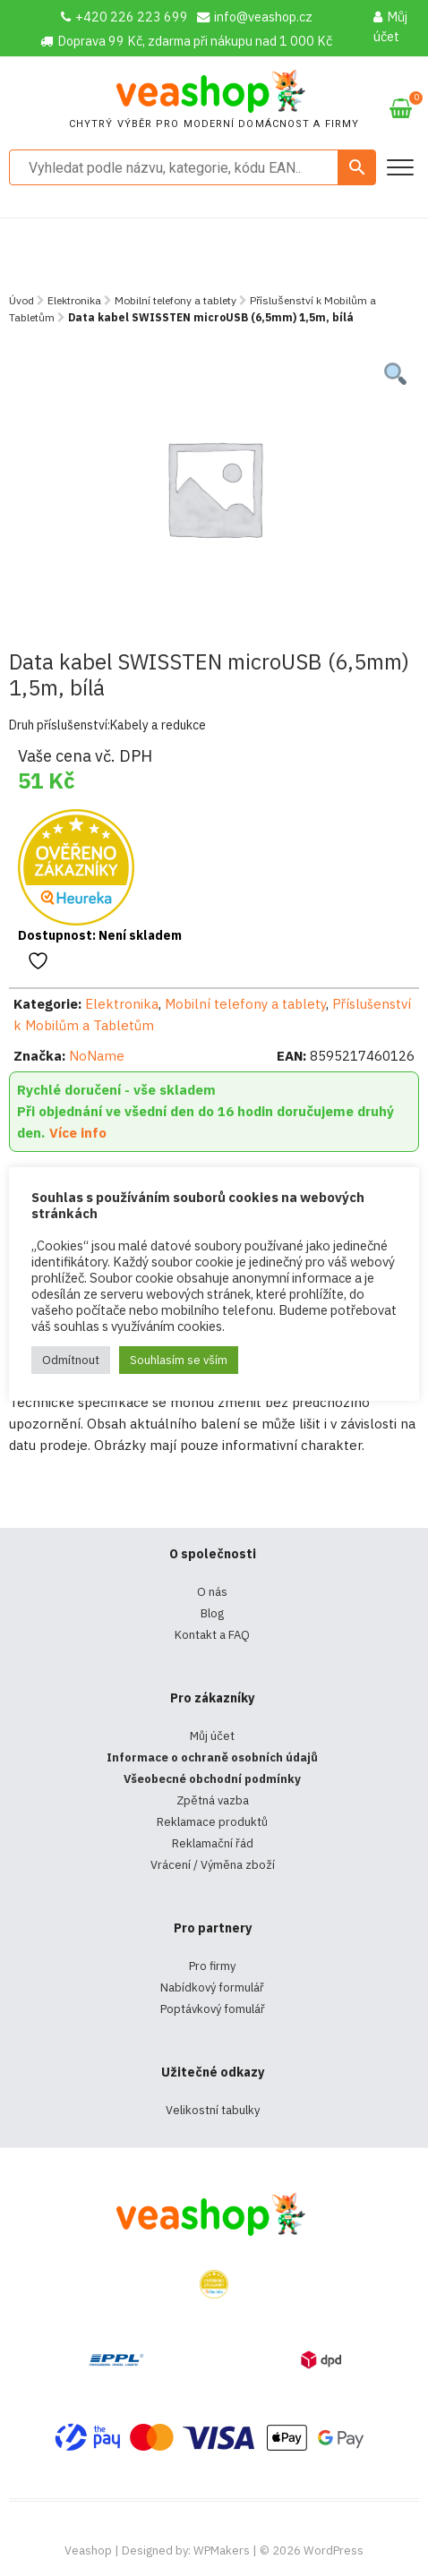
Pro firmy (212, 1966)
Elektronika (74, 300)
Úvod (21, 300)
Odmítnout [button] (70, 1360)
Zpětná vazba (212, 1800)
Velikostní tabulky (213, 2110)
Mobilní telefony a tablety (175, 300)
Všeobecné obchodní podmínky (212, 1779)
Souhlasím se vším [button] (178, 1360)
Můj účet (390, 26)
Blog (212, 1613)
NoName (96, 1055)
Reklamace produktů (212, 1822)
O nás (212, 1591)
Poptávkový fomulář (212, 2009)
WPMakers (221, 2550)
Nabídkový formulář (212, 1987)
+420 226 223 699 (124, 16)
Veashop (88, 2550)
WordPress (334, 2550)
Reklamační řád (212, 1843)
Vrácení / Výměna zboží (212, 1864)
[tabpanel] (214, 488)
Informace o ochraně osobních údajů (212, 1757)
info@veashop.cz (254, 16)
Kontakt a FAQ (212, 1634)
